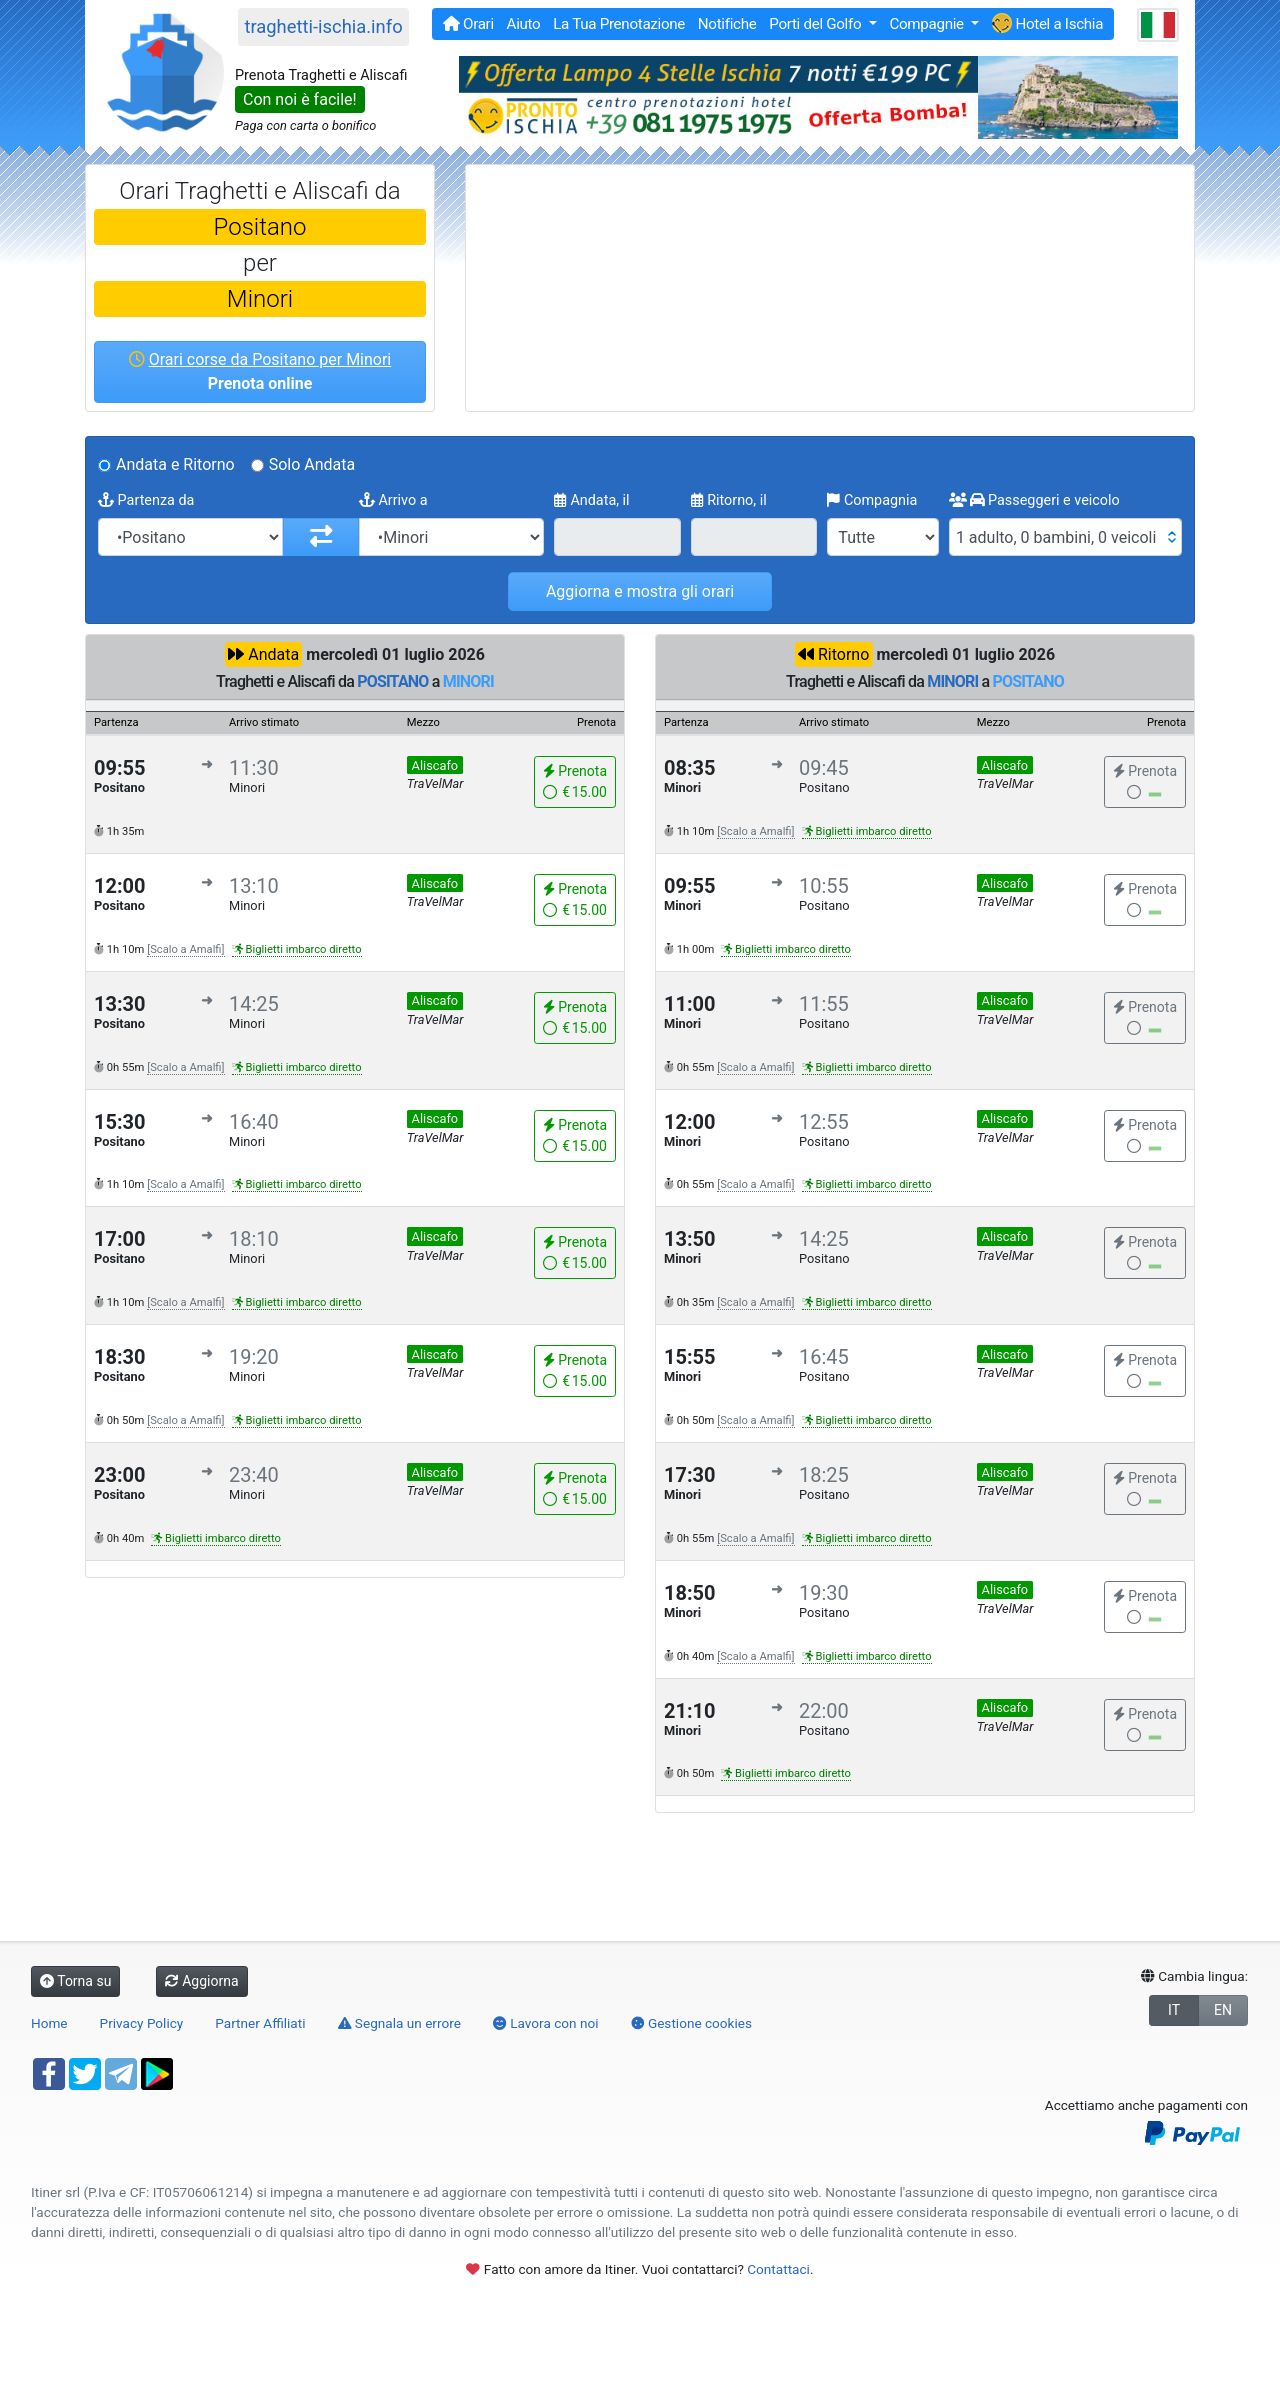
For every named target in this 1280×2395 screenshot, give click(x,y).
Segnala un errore (399, 2023)
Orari (468, 24)
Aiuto (524, 24)
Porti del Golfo (816, 24)
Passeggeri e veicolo (1034, 500)
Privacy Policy (142, 2023)
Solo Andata (312, 464)
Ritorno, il (729, 500)
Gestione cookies (692, 2023)
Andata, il (592, 500)
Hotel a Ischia (1047, 23)
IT (1174, 2010)
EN (1223, 2010)
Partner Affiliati (260, 2023)
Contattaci (778, 2269)
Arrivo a (393, 500)
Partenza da (146, 500)
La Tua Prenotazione (619, 24)
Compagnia (872, 500)
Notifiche (727, 24)
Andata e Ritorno (175, 464)
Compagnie (928, 24)
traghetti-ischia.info (323, 26)
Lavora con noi (546, 2023)
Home (49, 2023)
